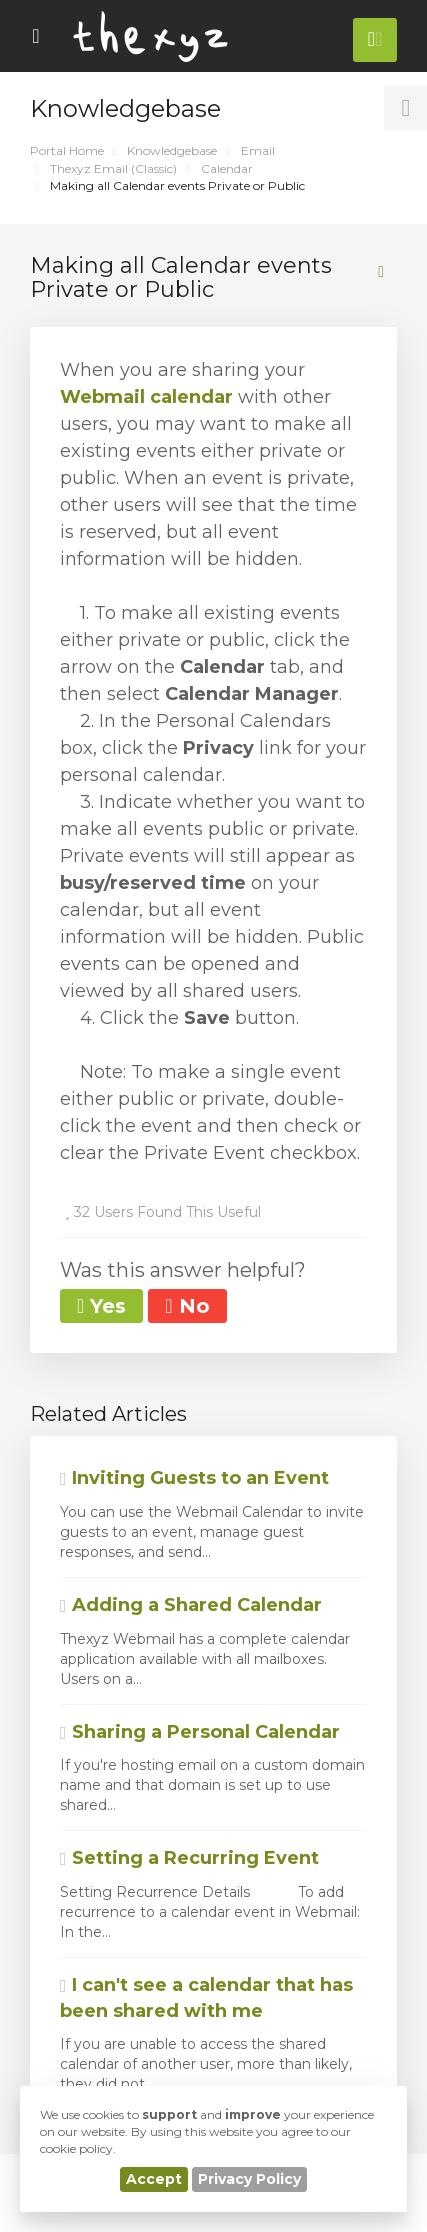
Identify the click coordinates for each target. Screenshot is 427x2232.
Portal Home (67, 150)
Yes (101, 1306)
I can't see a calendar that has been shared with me (206, 1998)
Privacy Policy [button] (249, 2179)
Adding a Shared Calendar (191, 1605)
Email (258, 150)
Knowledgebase (172, 150)
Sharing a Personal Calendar (200, 1732)
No (187, 1306)
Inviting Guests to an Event (194, 1478)
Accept (154, 2179)
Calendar (227, 168)
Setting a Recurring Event (189, 1858)
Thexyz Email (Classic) (113, 168)
